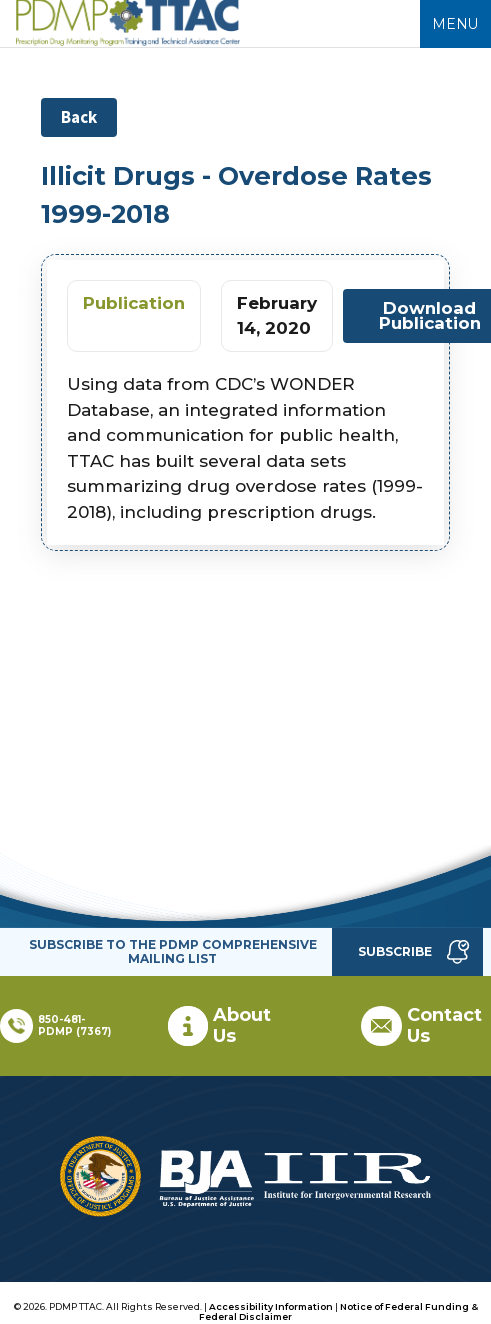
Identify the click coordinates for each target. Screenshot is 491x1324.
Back (79, 117)
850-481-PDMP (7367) (74, 1025)
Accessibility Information (271, 1306)
